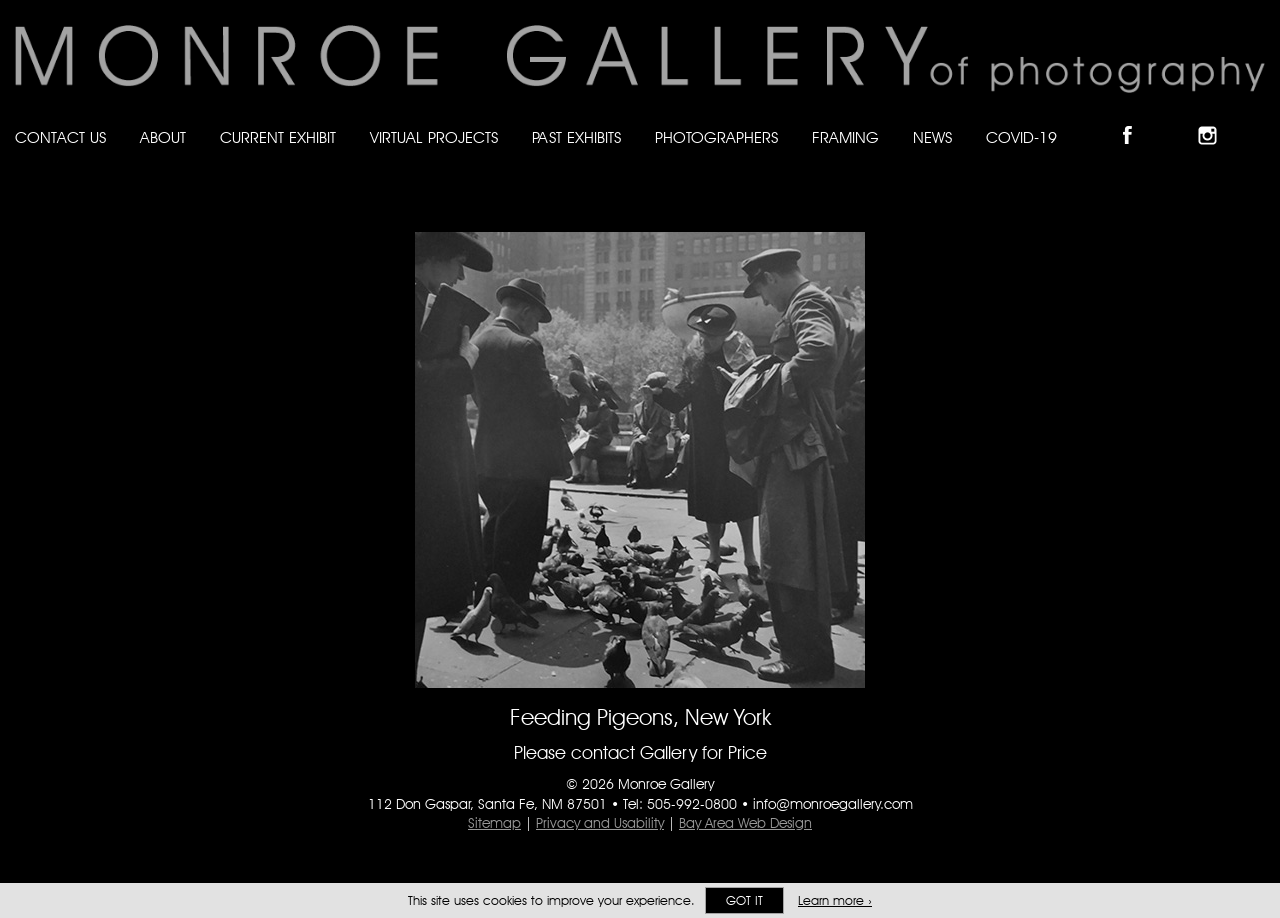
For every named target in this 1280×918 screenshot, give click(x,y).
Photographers (716, 137)
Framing (845, 137)
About (163, 137)
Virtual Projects (434, 137)
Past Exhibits (576, 137)
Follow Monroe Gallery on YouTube (1256, 118)
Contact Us (60, 137)
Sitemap (494, 823)
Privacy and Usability (600, 823)
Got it (744, 900)
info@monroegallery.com (833, 804)
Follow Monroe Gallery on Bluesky (1177, 118)
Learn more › (835, 900)
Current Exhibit (278, 137)
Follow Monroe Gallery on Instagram (1216, 118)
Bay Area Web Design (745, 823)
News (932, 137)
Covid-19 (1021, 137)
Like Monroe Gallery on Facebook (1136, 118)
